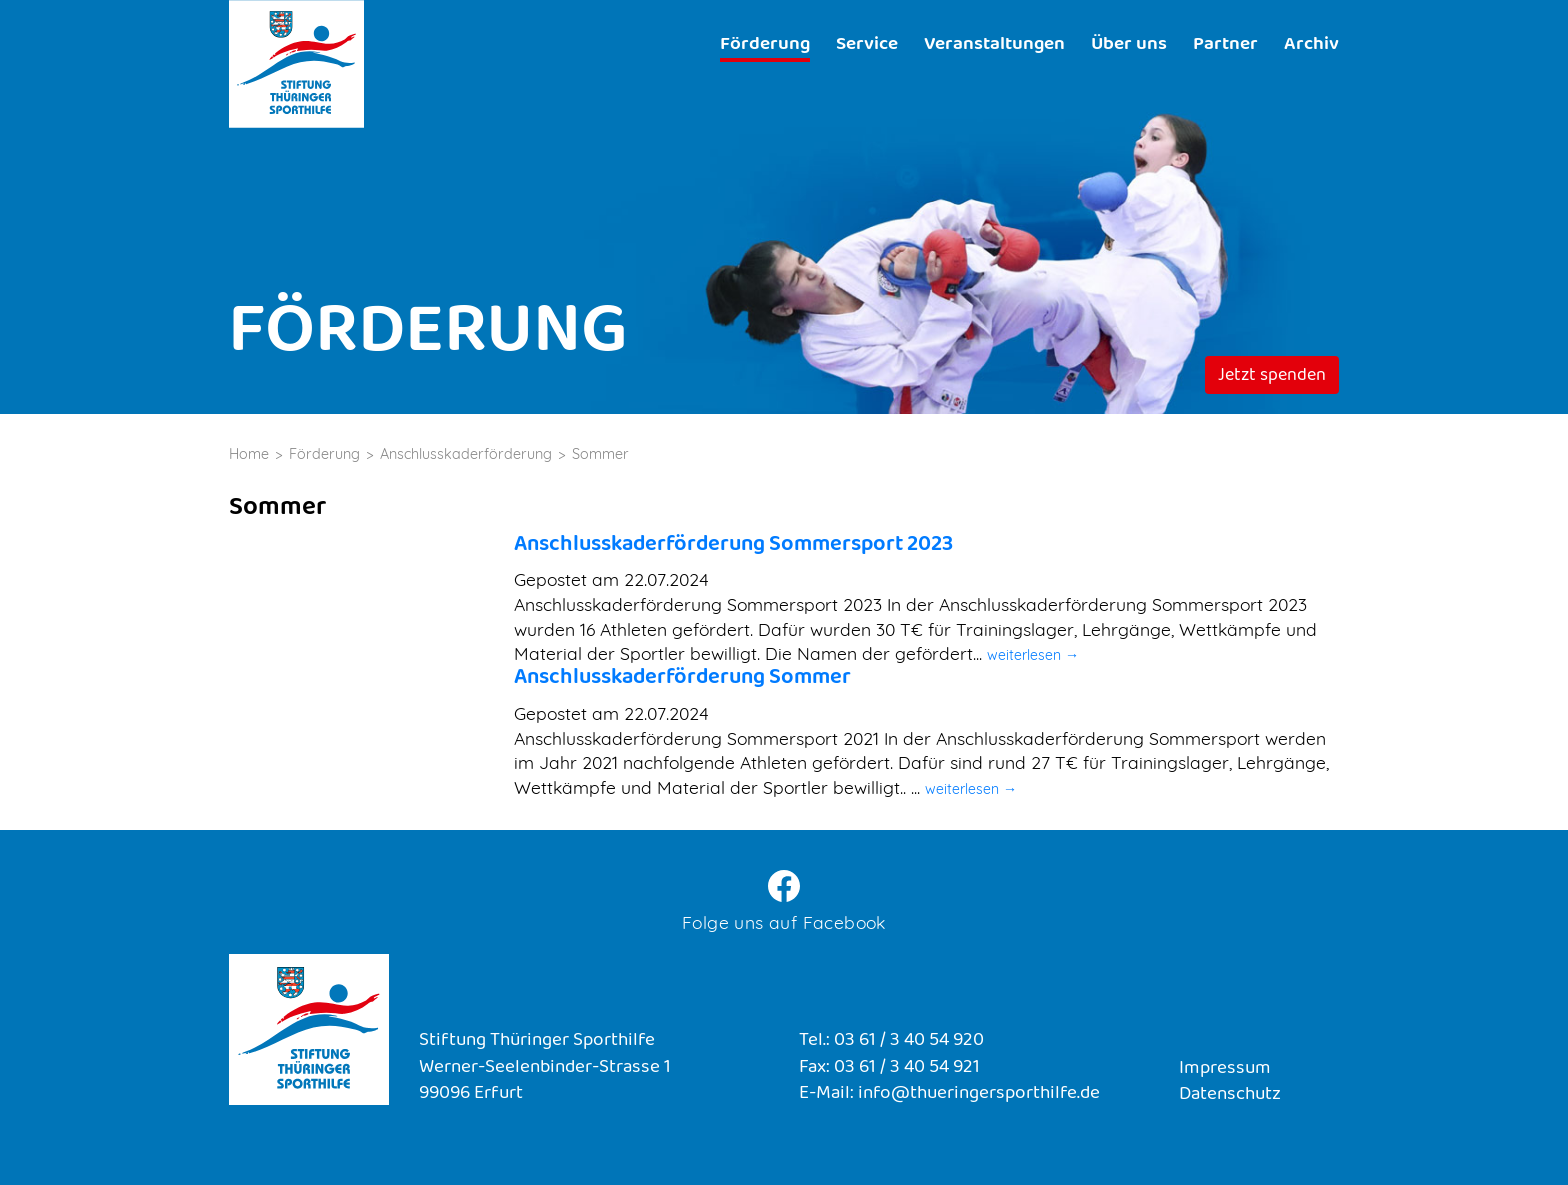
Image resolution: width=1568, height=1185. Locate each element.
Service (867, 45)
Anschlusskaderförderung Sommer (682, 678)
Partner (1225, 45)
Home (249, 454)
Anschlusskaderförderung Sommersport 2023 (733, 545)
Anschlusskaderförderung (466, 454)
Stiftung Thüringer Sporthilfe (296, 64)
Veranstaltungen (994, 45)
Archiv (1311, 45)
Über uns (1129, 45)
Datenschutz (1230, 1095)
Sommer (600, 454)
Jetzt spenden (1272, 377)
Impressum (1225, 1069)
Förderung (765, 45)
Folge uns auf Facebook (784, 922)
